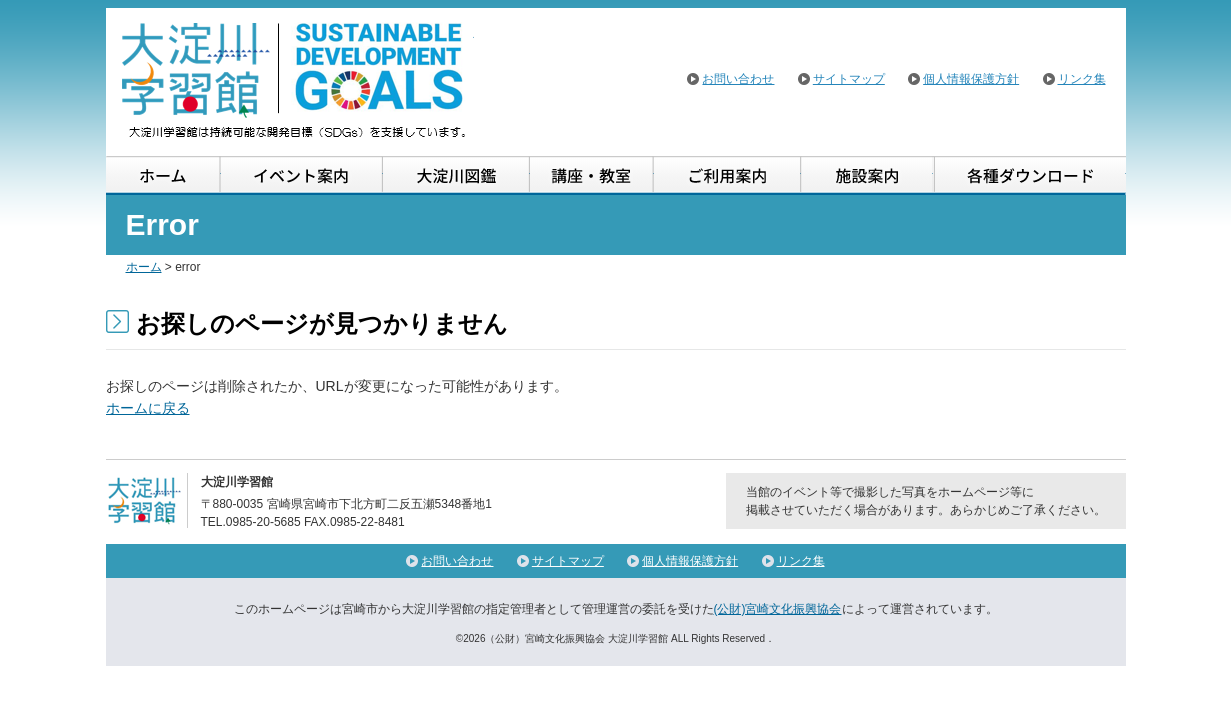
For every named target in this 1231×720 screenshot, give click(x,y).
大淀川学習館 (295, 79)
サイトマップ (849, 79)
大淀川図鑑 (456, 175)
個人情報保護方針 (971, 79)
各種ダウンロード (1029, 175)
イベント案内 (302, 175)
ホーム (163, 175)
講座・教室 (592, 175)
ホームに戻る (148, 408)
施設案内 (867, 175)
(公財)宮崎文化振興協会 (778, 609)
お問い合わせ (738, 79)
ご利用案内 (727, 175)
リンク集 (1082, 79)
